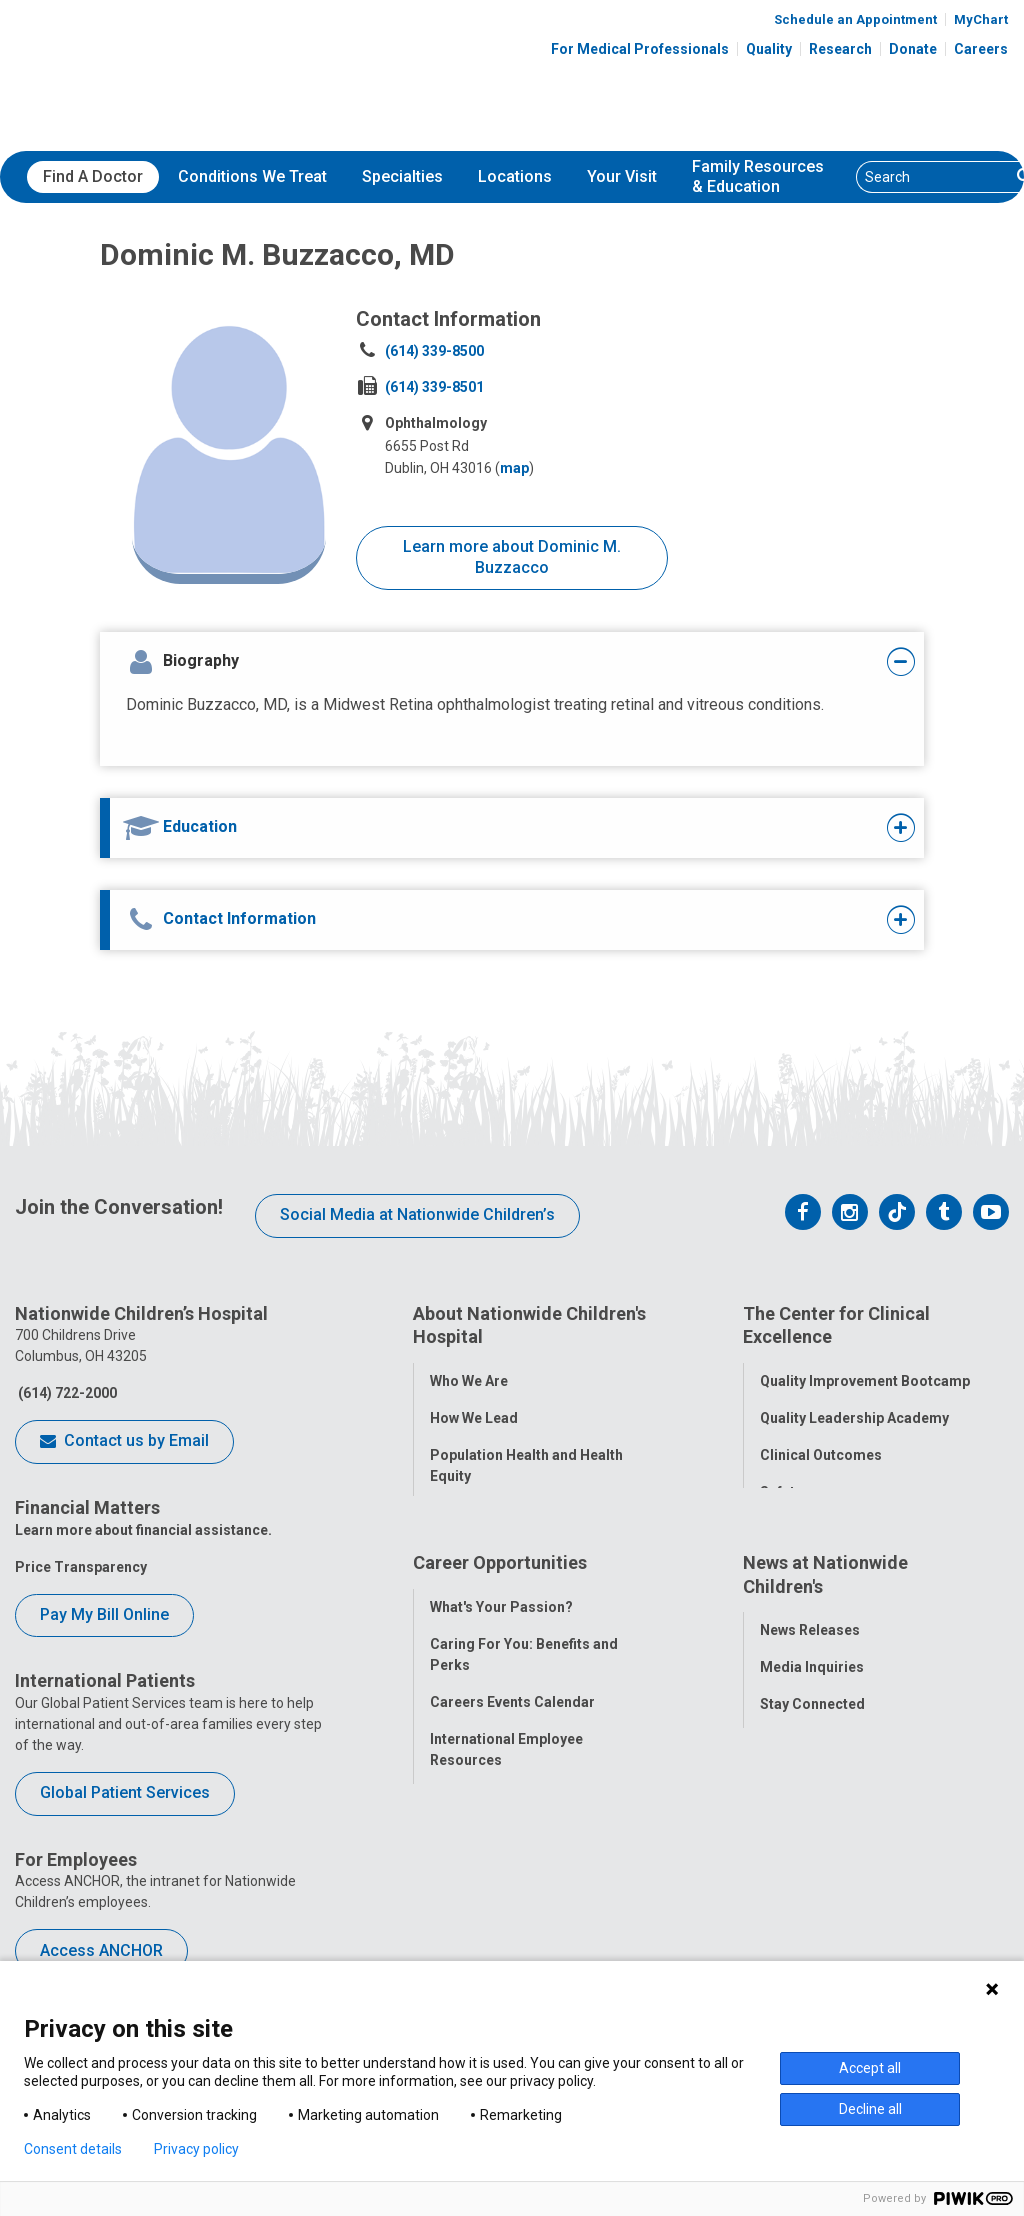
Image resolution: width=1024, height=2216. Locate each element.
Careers (981, 49)
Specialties (402, 176)
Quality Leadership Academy (854, 1411)
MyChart (981, 19)
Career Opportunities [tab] (500, 1608)
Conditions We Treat (252, 176)
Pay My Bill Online (104, 1614)
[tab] (476, 662)
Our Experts (798, 1818)
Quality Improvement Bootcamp (865, 1374)
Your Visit (622, 176)
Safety (781, 1485)
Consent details (73, 2149)
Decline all (870, 2109)
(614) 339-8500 (434, 351)
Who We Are (469, 1374)
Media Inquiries (812, 1707)
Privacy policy (196, 2149)
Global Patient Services (125, 1792)
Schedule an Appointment (855, 19)
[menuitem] (93, 177)
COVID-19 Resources (500, 1911)
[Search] (933, 177)
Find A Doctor (93, 176)
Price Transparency (81, 1567)
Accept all (870, 2068)
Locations (515, 176)
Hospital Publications (831, 1781)
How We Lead (474, 1411)
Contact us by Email (124, 1442)
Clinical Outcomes (821, 1448)
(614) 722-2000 (66, 1393)
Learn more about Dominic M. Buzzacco (512, 557)
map (514, 468)
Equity (780, 1522)
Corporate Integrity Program (526, 1506)
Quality (769, 49)
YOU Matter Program (500, 1837)
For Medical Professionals (640, 49)
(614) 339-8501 (434, 387)
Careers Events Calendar (512, 1742)
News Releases (810, 1670)
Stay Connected (812, 1744)
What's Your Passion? (501, 1647)
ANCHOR (459, 1874)
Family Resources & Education (758, 177)
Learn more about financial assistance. (143, 1530)
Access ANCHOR (101, 1950)
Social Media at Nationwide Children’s (417, 1214)
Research (840, 49)
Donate (913, 49)
